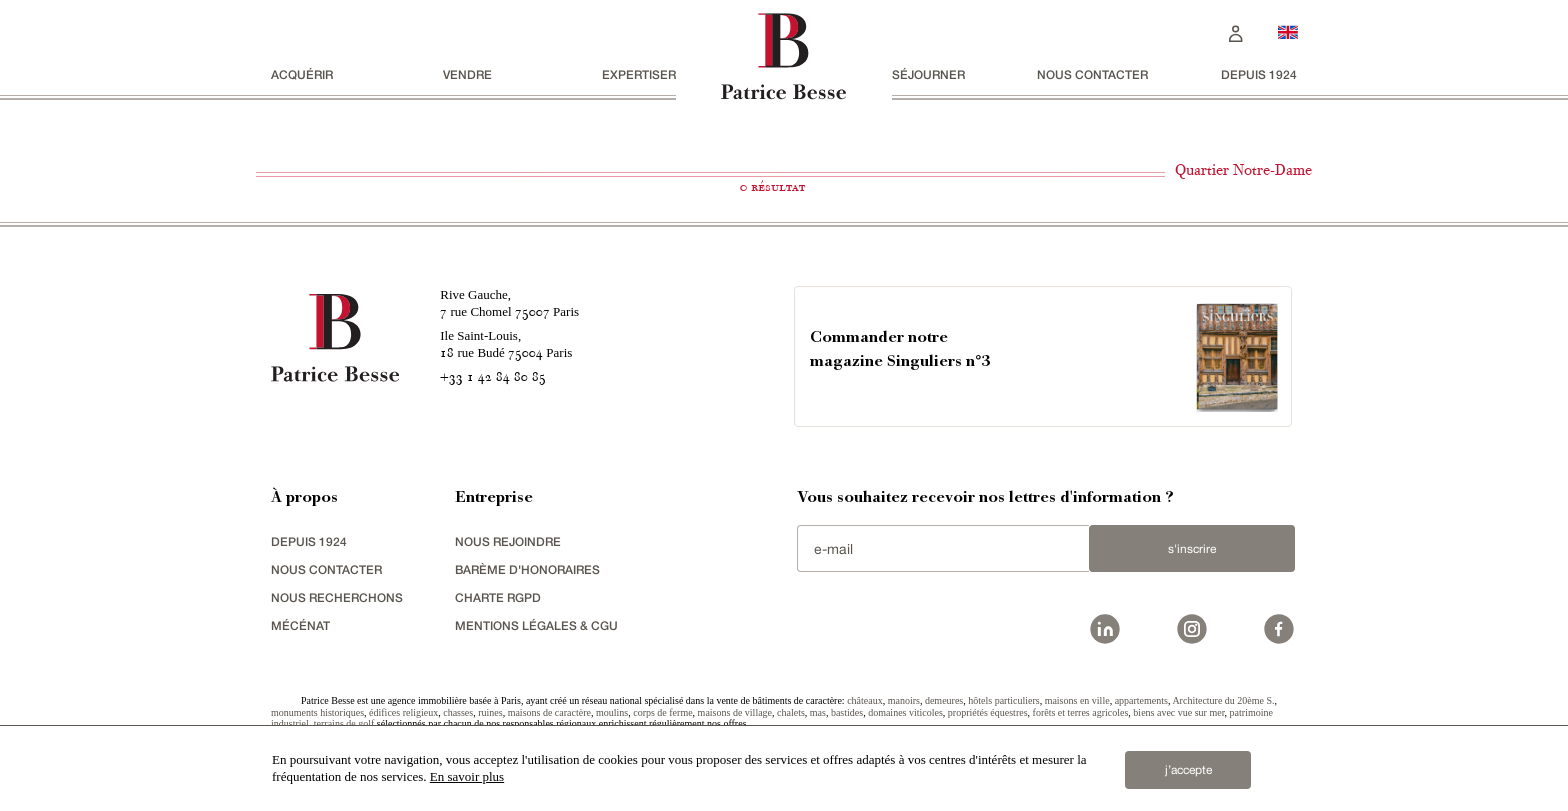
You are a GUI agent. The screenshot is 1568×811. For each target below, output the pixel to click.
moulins (612, 712)
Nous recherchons (337, 597)
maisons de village (735, 712)
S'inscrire (1192, 549)
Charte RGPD (498, 597)
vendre (467, 74)
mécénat (300, 625)
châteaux (865, 700)
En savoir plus (467, 776)
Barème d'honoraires (527, 569)
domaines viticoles (905, 712)
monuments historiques (317, 712)
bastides (847, 712)
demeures (944, 700)
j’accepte (1188, 770)
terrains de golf (344, 723)
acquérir (302, 74)
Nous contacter (1092, 74)
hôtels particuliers (1003, 700)
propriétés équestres (988, 712)
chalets (791, 712)
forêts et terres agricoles (1081, 712)
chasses (458, 712)
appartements (1141, 700)
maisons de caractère (549, 712)
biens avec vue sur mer (1178, 712)
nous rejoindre (508, 541)
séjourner (928, 74)
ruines (490, 712)
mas (818, 712)
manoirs (904, 700)
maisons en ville (1077, 700)
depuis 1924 (1259, 74)
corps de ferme (662, 712)
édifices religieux (403, 712)
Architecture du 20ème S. (1223, 700)
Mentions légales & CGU (536, 625)
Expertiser (639, 74)
